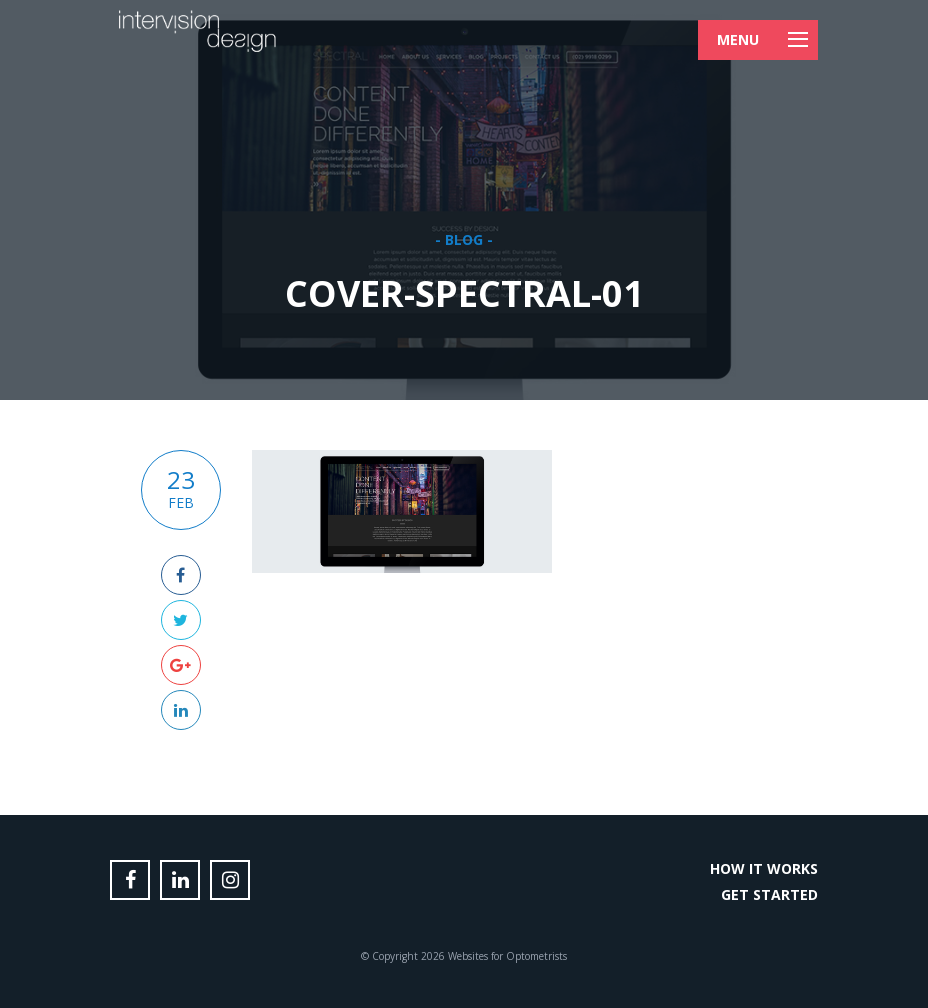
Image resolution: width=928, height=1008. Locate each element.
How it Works (764, 868)
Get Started (769, 894)
